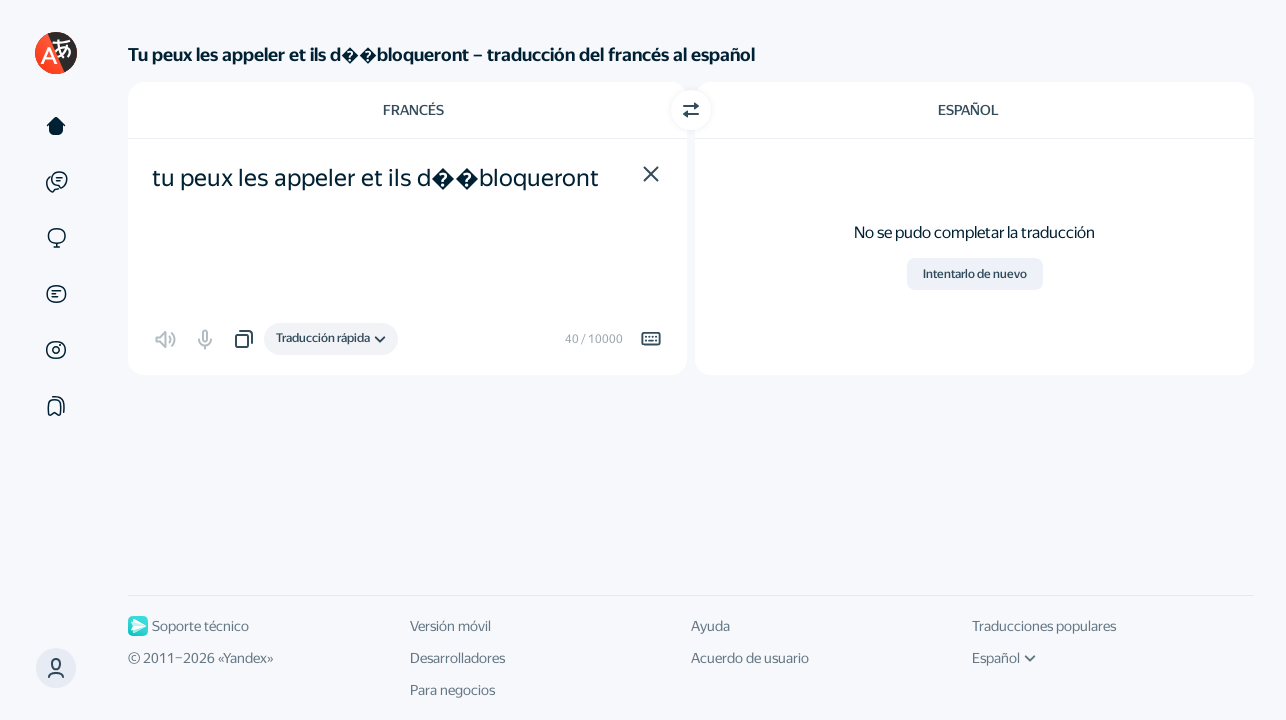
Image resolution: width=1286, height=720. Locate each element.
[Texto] (56, 126)
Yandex (245, 658)
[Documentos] (56, 294)
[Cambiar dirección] (691, 110)
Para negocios (452, 690)
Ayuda (710, 626)
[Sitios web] (56, 238)
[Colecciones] (56, 406)
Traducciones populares (1044, 626)
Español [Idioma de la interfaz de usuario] (1004, 658)
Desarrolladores (457, 658)
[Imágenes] (56, 350)
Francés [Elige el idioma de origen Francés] (413, 110)
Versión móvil (450, 626)
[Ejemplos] (56, 182)
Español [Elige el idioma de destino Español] (968, 110)
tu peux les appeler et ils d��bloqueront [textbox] (375, 178)
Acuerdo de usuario (750, 658)
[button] (651, 174)
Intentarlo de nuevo (975, 274)
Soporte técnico (188, 626)
